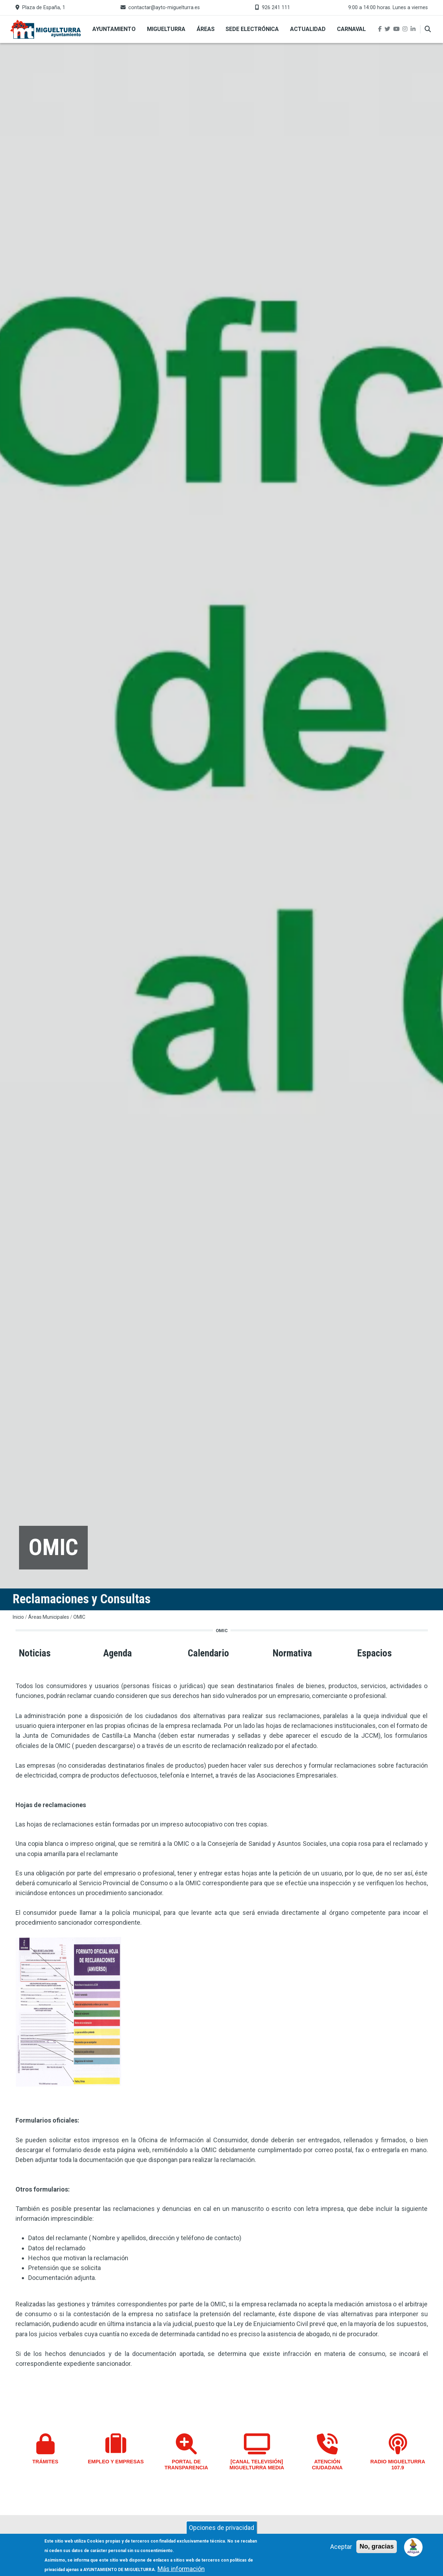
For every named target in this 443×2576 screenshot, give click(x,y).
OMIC (79, 1617)
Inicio (18, 1617)
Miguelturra (166, 29)
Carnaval (351, 29)
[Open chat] (413, 2546)
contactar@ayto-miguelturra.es (164, 8)
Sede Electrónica (252, 29)
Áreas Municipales (48, 1617)
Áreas (206, 29)
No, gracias (376, 2548)
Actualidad (308, 29)
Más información (181, 2571)
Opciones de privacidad (221, 2529)
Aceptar (341, 2548)
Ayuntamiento (114, 29)
